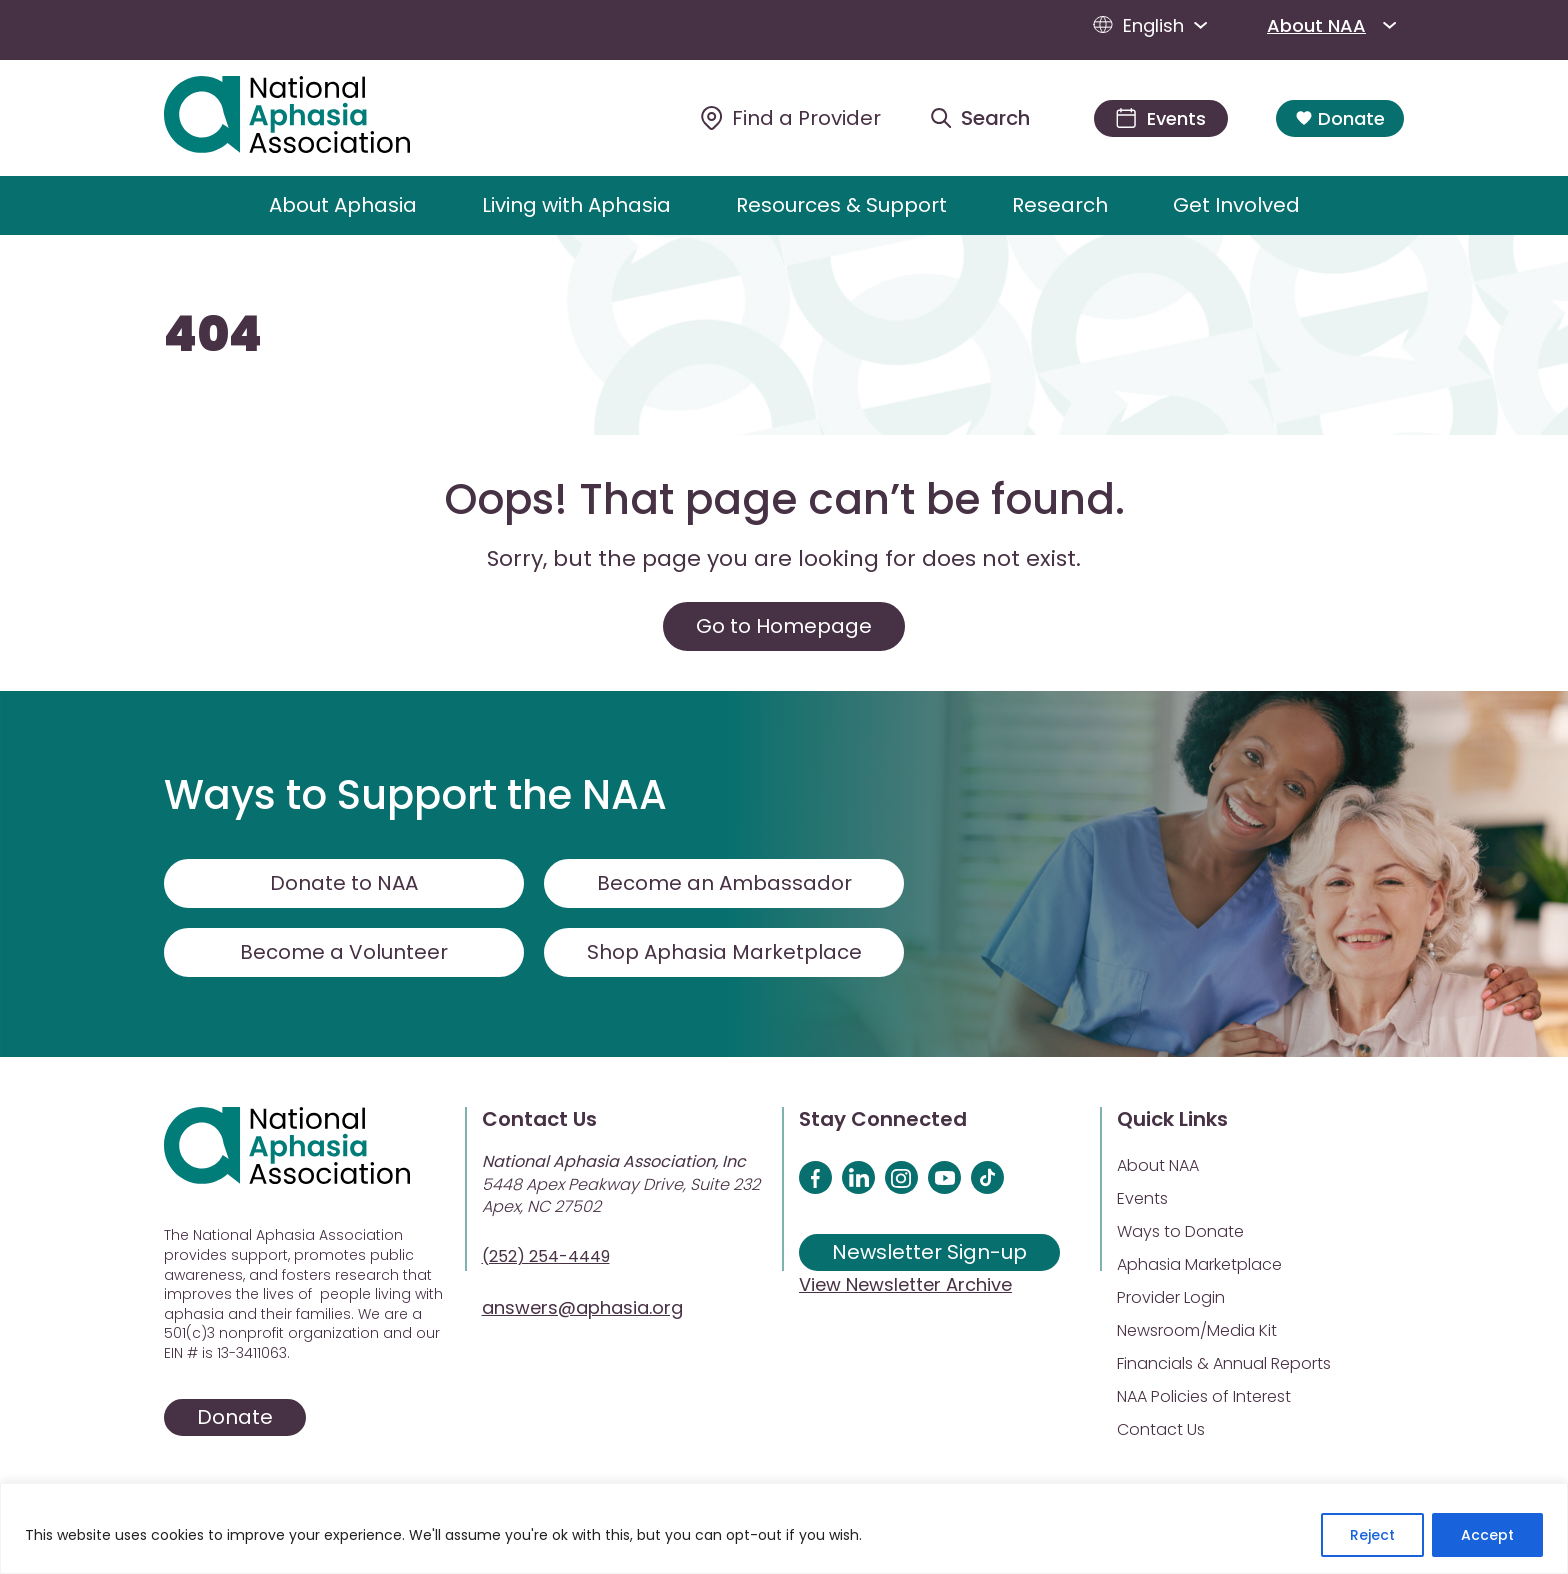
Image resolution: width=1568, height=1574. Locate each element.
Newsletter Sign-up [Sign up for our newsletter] (929, 1252)
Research (1060, 205)
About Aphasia (343, 205)
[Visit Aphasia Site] (310, 118)
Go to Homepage (784, 626)
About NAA (1335, 25)
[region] (784, 1528)
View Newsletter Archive (905, 1284)
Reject (1372, 1535)
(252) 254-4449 (546, 1256)
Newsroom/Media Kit (1197, 1330)
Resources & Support (841, 205)
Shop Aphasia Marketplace (724, 952)
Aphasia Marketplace (1199, 1264)
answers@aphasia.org (582, 1307)
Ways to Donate (1180, 1231)
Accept (1487, 1535)
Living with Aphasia (576, 205)
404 (213, 335)
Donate (1340, 118)
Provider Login (1171, 1297)
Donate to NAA (344, 883)
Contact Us (1161, 1429)
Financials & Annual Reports (1224, 1363)
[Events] (1161, 118)
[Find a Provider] (791, 118)
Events (1142, 1198)
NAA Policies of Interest (1204, 1396)
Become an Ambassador (724, 883)
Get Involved (1236, 205)
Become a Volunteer (344, 952)
